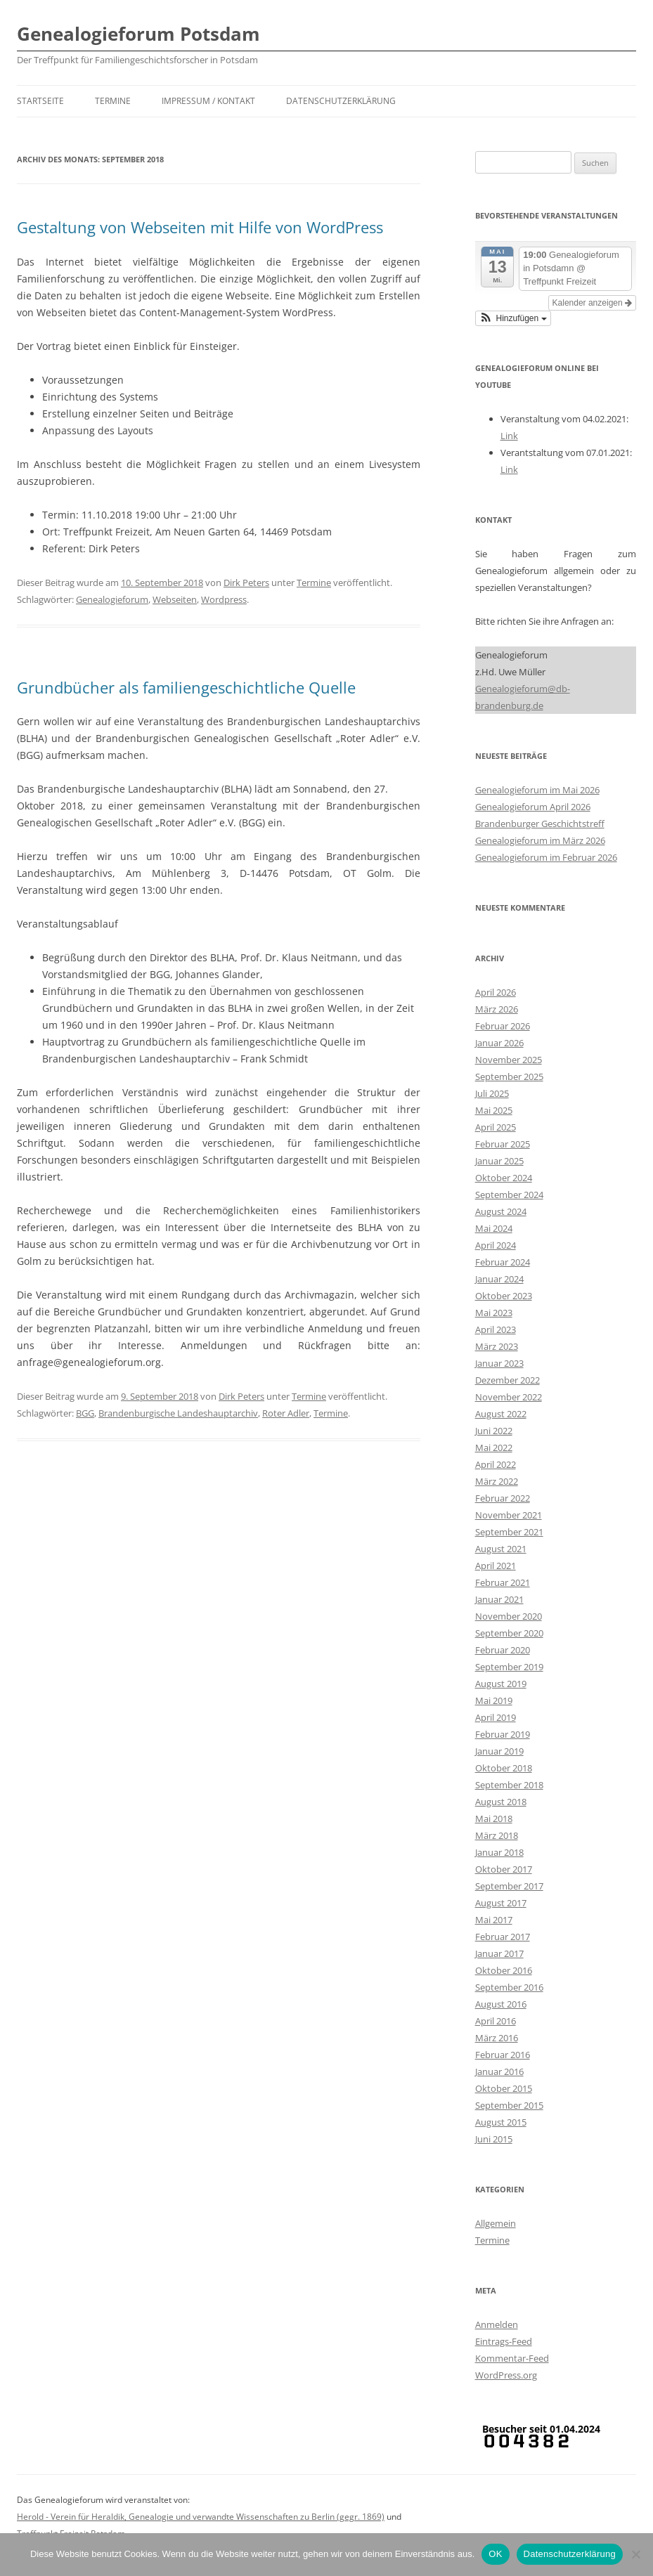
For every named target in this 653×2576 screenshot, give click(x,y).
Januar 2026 (499, 1042)
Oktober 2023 (503, 1295)
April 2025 (495, 1127)
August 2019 (500, 1683)
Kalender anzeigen (592, 303)
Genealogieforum (112, 599)
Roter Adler (285, 1413)
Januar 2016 (499, 2071)
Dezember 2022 (507, 1380)
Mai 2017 (493, 1919)
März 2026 (496, 1009)
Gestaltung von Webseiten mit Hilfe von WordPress (200, 227)
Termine (113, 101)
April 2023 (495, 1329)
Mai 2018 (493, 1818)
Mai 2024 (493, 1228)
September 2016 (509, 1987)
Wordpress (224, 599)
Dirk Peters (246, 582)
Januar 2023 (499, 1363)
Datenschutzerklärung (341, 101)
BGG (85, 1413)
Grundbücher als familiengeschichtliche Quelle (186, 687)
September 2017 (509, 1886)
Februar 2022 (502, 1498)
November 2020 (508, 1616)
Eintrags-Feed (503, 2341)
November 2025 (508, 1059)
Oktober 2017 (503, 1869)
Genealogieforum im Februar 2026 (546, 857)
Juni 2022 (493, 1430)
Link (509, 435)
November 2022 (508, 1397)
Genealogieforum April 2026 (532, 806)
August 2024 (500, 1211)
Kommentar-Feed (512, 2358)
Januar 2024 (499, 1279)
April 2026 (495, 992)
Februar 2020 (502, 1650)
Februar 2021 (502, 1582)
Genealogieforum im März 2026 (540, 840)
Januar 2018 (499, 1852)
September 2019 (509, 1666)
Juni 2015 (493, 2139)
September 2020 (509, 1633)
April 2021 (495, 1565)
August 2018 (500, 1801)
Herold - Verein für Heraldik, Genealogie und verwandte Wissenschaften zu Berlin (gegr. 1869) (200, 2517)
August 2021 (500, 1548)
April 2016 (495, 2021)
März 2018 (496, 1835)
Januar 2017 (499, 1953)
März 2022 (496, 1481)
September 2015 (509, 2105)
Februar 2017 (502, 1936)
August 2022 (500, 1413)
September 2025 (509, 1076)
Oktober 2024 (503, 1177)
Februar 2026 (502, 1026)
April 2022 (495, 1464)
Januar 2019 (499, 1751)
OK (495, 2554)
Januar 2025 (499, 1160)
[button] (513, 318)
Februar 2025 (502, 1144)
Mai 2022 (493, 1447)
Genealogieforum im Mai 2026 (537, 789)
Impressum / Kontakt (208, 101)
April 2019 (495, 1717)
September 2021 (509, 1532)
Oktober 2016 (503, 1970)
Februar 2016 (502, 2054)
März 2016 (496, 2037)
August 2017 (500, 1903)
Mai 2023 (493, 1312)
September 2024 (509, 1194)
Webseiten (175, 599)
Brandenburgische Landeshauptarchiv (178, 1413)
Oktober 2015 (503, 2088)
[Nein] (635, 2554)
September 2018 (509, 1784)
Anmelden (496, 2324)
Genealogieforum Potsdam (138, 33)
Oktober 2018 (503, 1768)
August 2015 (500, 2122)
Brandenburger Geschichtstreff (539, 823)
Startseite (40, 101)
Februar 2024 (502, 1262)
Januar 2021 (499, 1599)
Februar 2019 (502, 1734)
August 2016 (500, 2004)
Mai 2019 (493, 1700)
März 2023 (496, 1346)
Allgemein (495, 2223)
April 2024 (495, 1245)
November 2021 (508, 1515)
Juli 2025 (492, 1093)
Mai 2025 (493, 1110)
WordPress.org (506, 2375)
